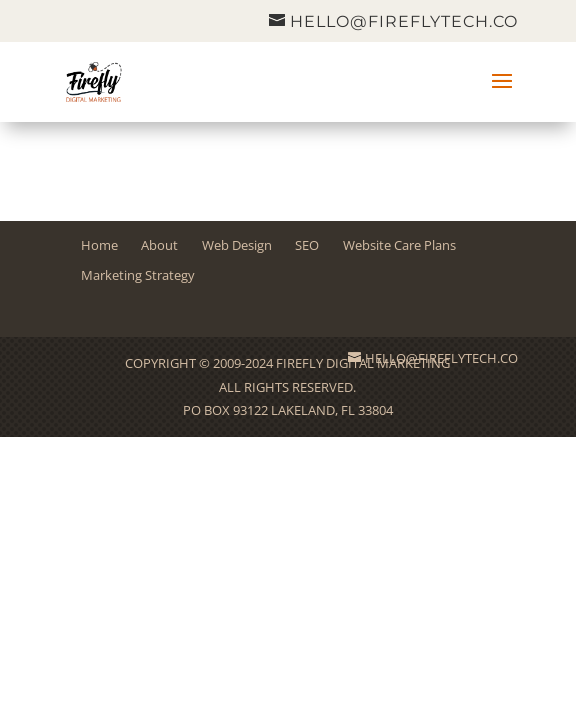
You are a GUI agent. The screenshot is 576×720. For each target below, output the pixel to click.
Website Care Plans (399, 245)
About (159, 245)
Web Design (237, 245)
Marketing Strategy (138, 275)
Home (99, 245)
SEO (307, 245)
